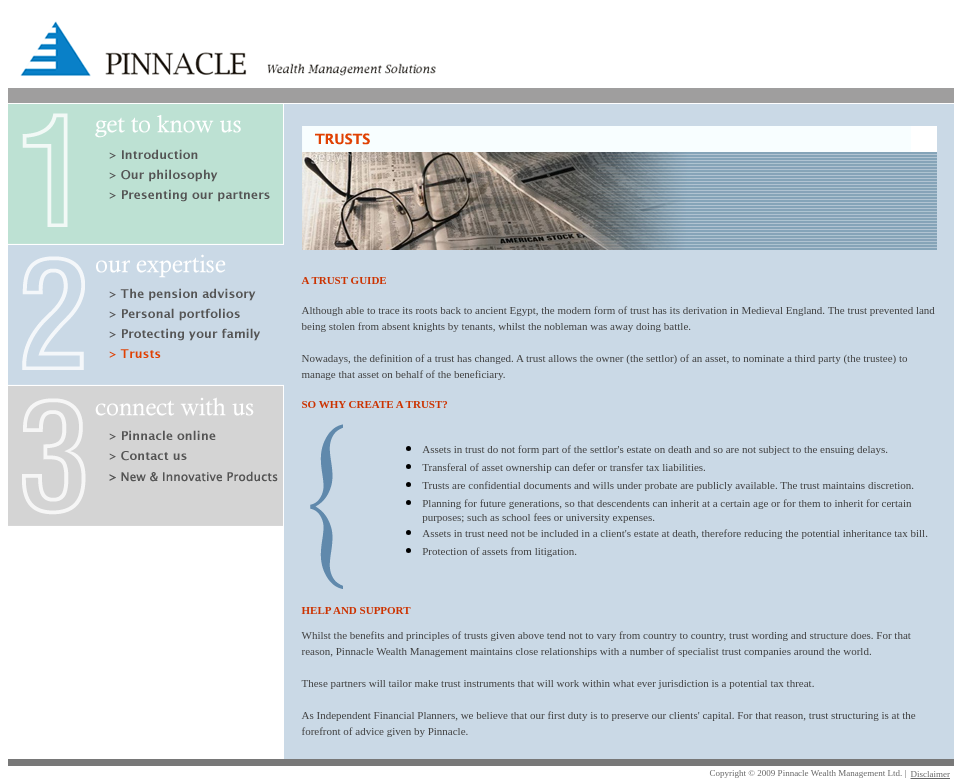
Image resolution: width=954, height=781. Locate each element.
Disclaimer (931, 774)
